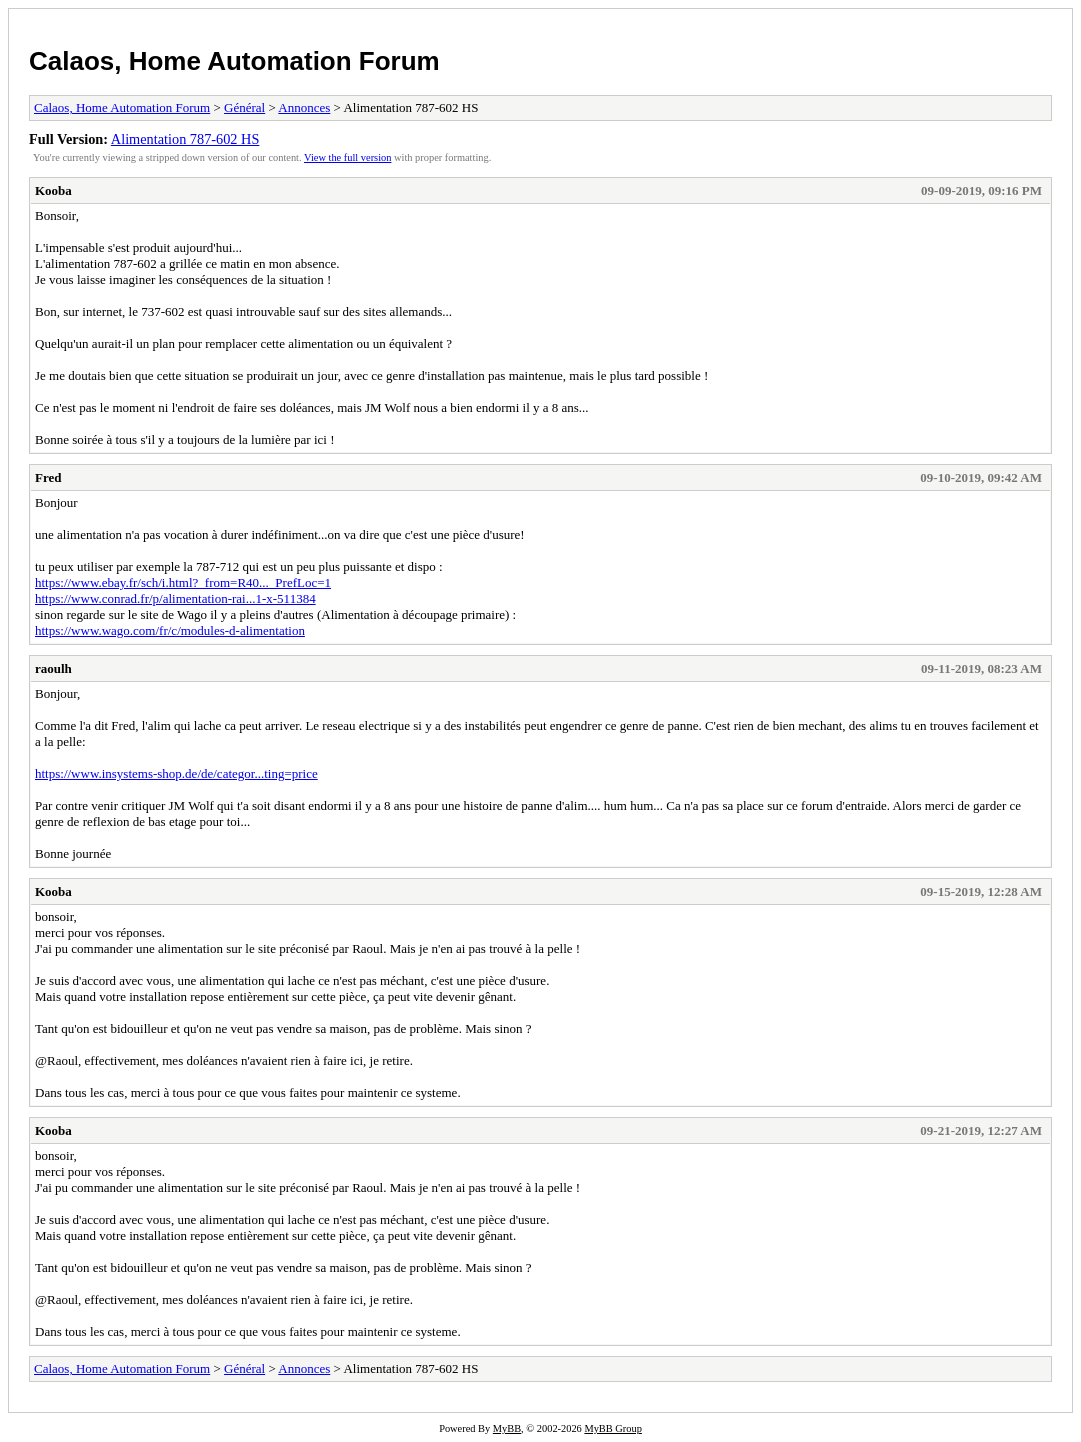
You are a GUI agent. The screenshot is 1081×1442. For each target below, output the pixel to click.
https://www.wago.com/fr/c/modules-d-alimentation (170, 630)
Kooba (53, 190)
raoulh (53, 668)
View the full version (347, 157)
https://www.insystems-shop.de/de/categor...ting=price (176, 773)
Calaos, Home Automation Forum (234, 61)
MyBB (507, 1428)
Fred (48, 477)
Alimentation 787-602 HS (185, 139)
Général (244, 107)
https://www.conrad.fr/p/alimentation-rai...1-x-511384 (175, 598)
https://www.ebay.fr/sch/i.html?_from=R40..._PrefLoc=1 (183, 582)
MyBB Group (612, 1428)
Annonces (304, 107)
